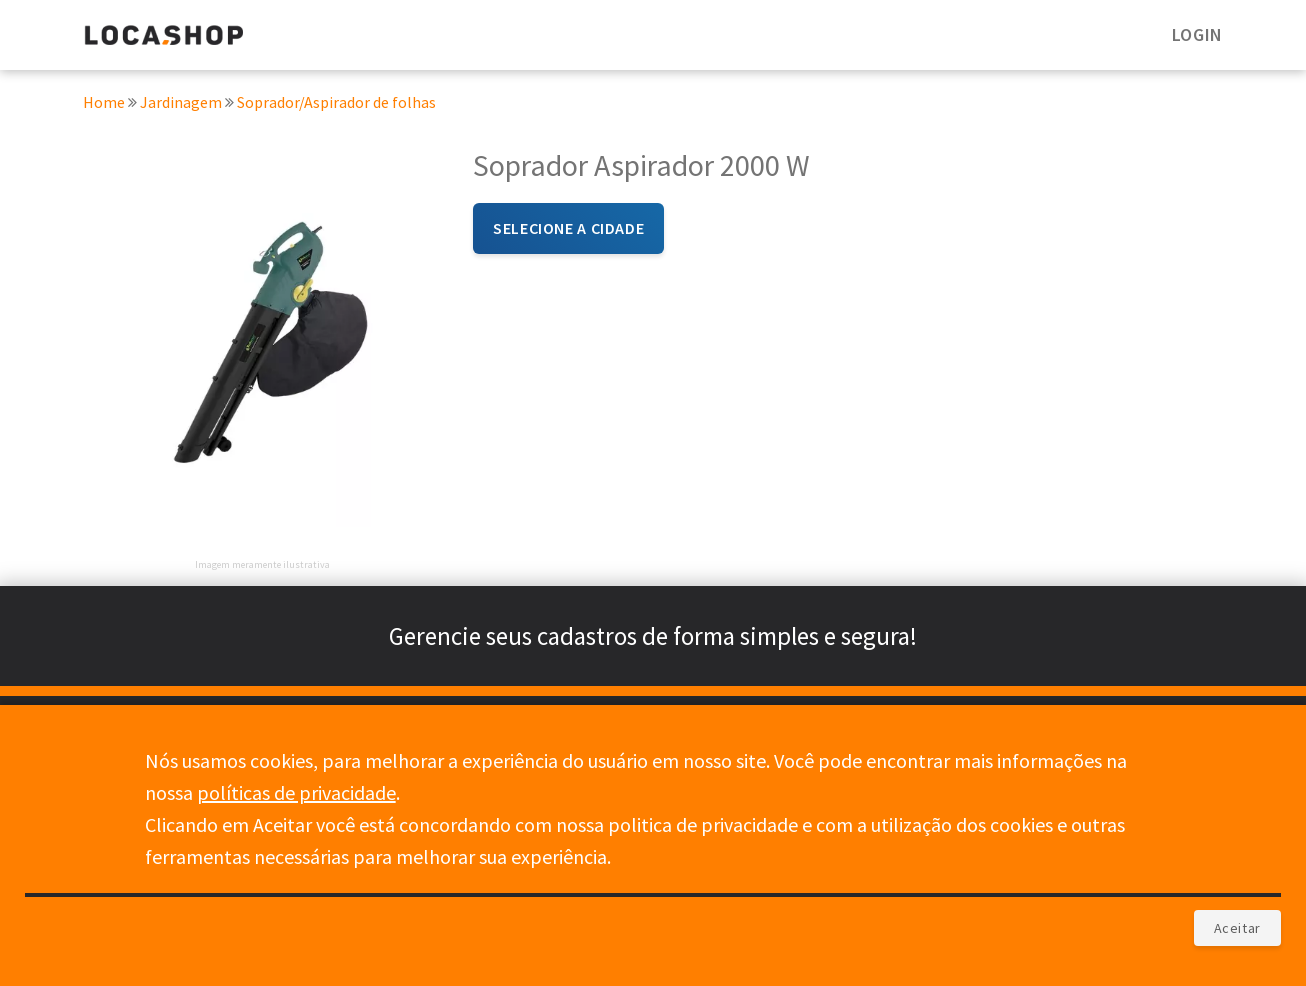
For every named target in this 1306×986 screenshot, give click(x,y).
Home (104, 104)
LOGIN (1197, 34)
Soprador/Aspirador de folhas (336, 104)
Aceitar (1237, 928)
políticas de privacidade (296, 792)
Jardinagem (182, 104)
